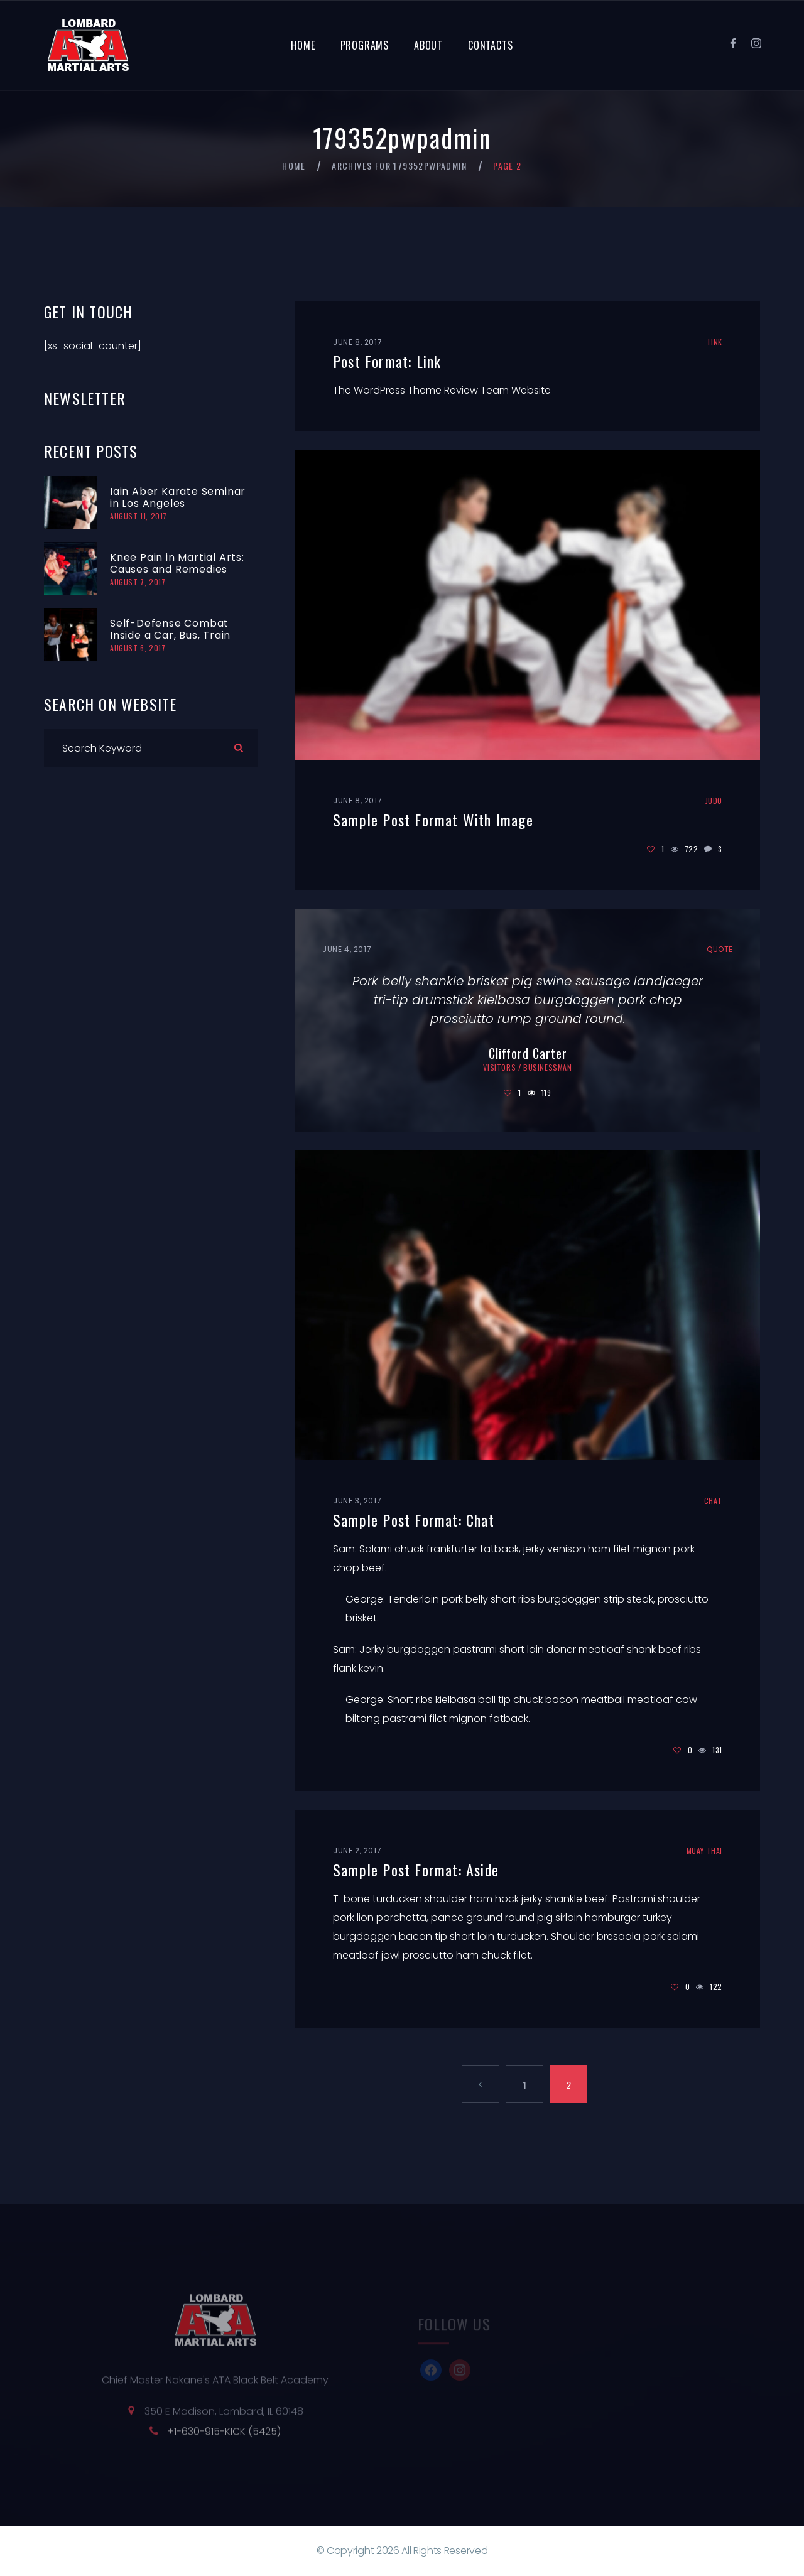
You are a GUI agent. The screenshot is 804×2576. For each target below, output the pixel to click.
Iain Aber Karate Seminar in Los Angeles (178, 497)
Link (715, 342)
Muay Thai (704, 1850)
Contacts (490, 45)
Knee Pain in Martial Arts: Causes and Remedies (177, 563)
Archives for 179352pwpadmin (399, 166)
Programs (364, 45)
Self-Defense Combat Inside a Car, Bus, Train (170, 629)
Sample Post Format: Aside (416, 1869)
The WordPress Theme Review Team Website (442, 390)
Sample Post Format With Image (433, 819)
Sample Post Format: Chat (413, 1519)
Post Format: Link (387, 361)
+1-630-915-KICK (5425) (224, 2439)
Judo (713, 800)
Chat (713, 1500)
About (428, 45)
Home (303, 45)
